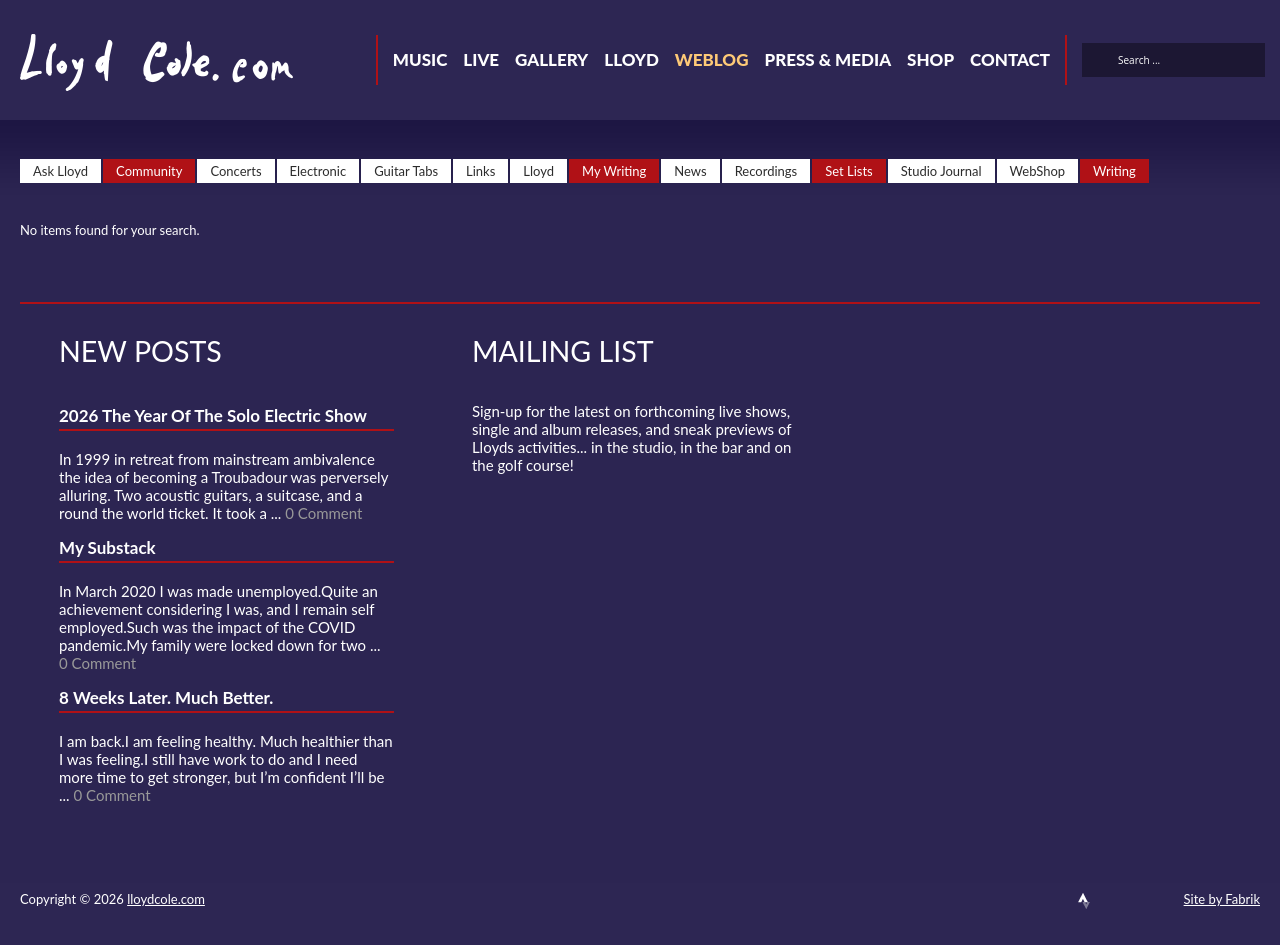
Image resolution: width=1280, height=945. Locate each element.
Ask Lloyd (60, 171)
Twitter (976, 901)
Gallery (551, 59)
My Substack (107, 547)
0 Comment (323, 513)
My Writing (614, 171)
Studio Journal (941, 171)
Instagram (1120, 901)
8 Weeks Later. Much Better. (166, 697)
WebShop (1038, 171)
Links (480, 171)
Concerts (235, 171)
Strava (1084, 901)
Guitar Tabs (406, 171)
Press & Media (827, 59)
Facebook (1012, 901)
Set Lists (849, 171)
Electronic (318, 171)
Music (420, 59)
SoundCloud (1048, 901)
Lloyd (631, 59)
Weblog (712, 59)
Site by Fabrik (1222, 899)
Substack (1156, 901)
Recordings (766, 171)
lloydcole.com (166, 899)
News (690, 171)
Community (149, 171)
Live (481, 59)
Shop (930, 59)
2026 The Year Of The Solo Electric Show (213, 415)
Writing (1114, 171)
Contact (1010, 59)
